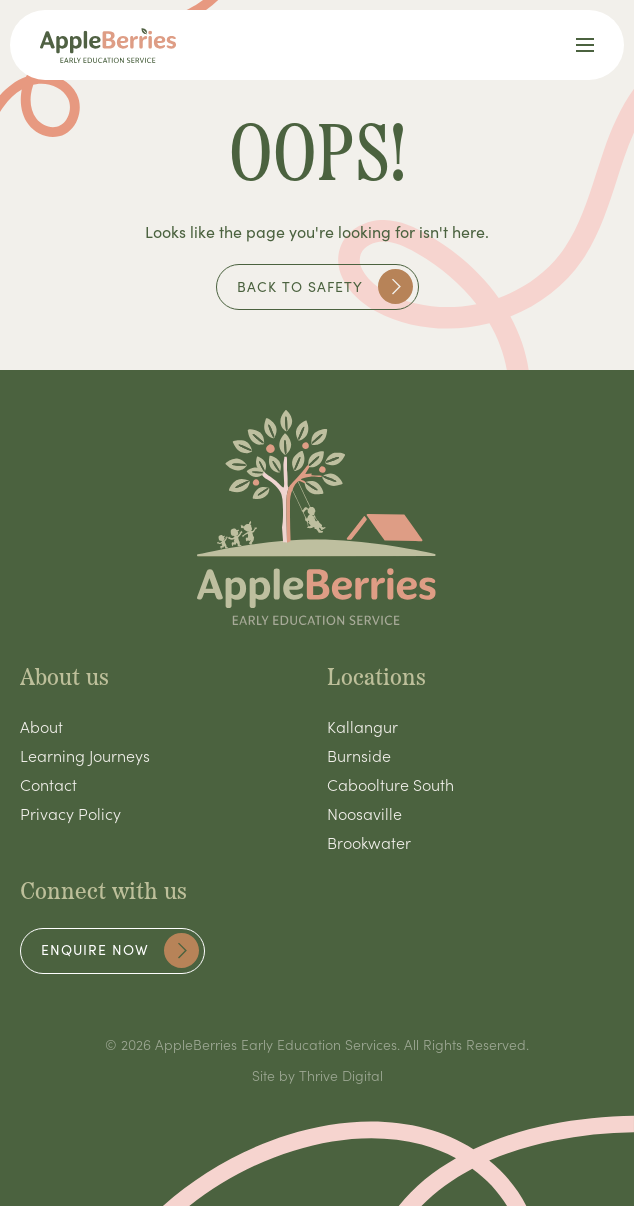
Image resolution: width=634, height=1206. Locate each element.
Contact (48, 784)
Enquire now (120, 950)
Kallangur (362, 726)
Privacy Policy (70, 813)
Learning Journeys (85, 755)
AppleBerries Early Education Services (276, 1044)
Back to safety (325, 286)
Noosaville (364, 813)
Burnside (359, 755)
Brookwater (369, 842)
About (41, 726)
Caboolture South (390, 784)
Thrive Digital (341, 1075)
